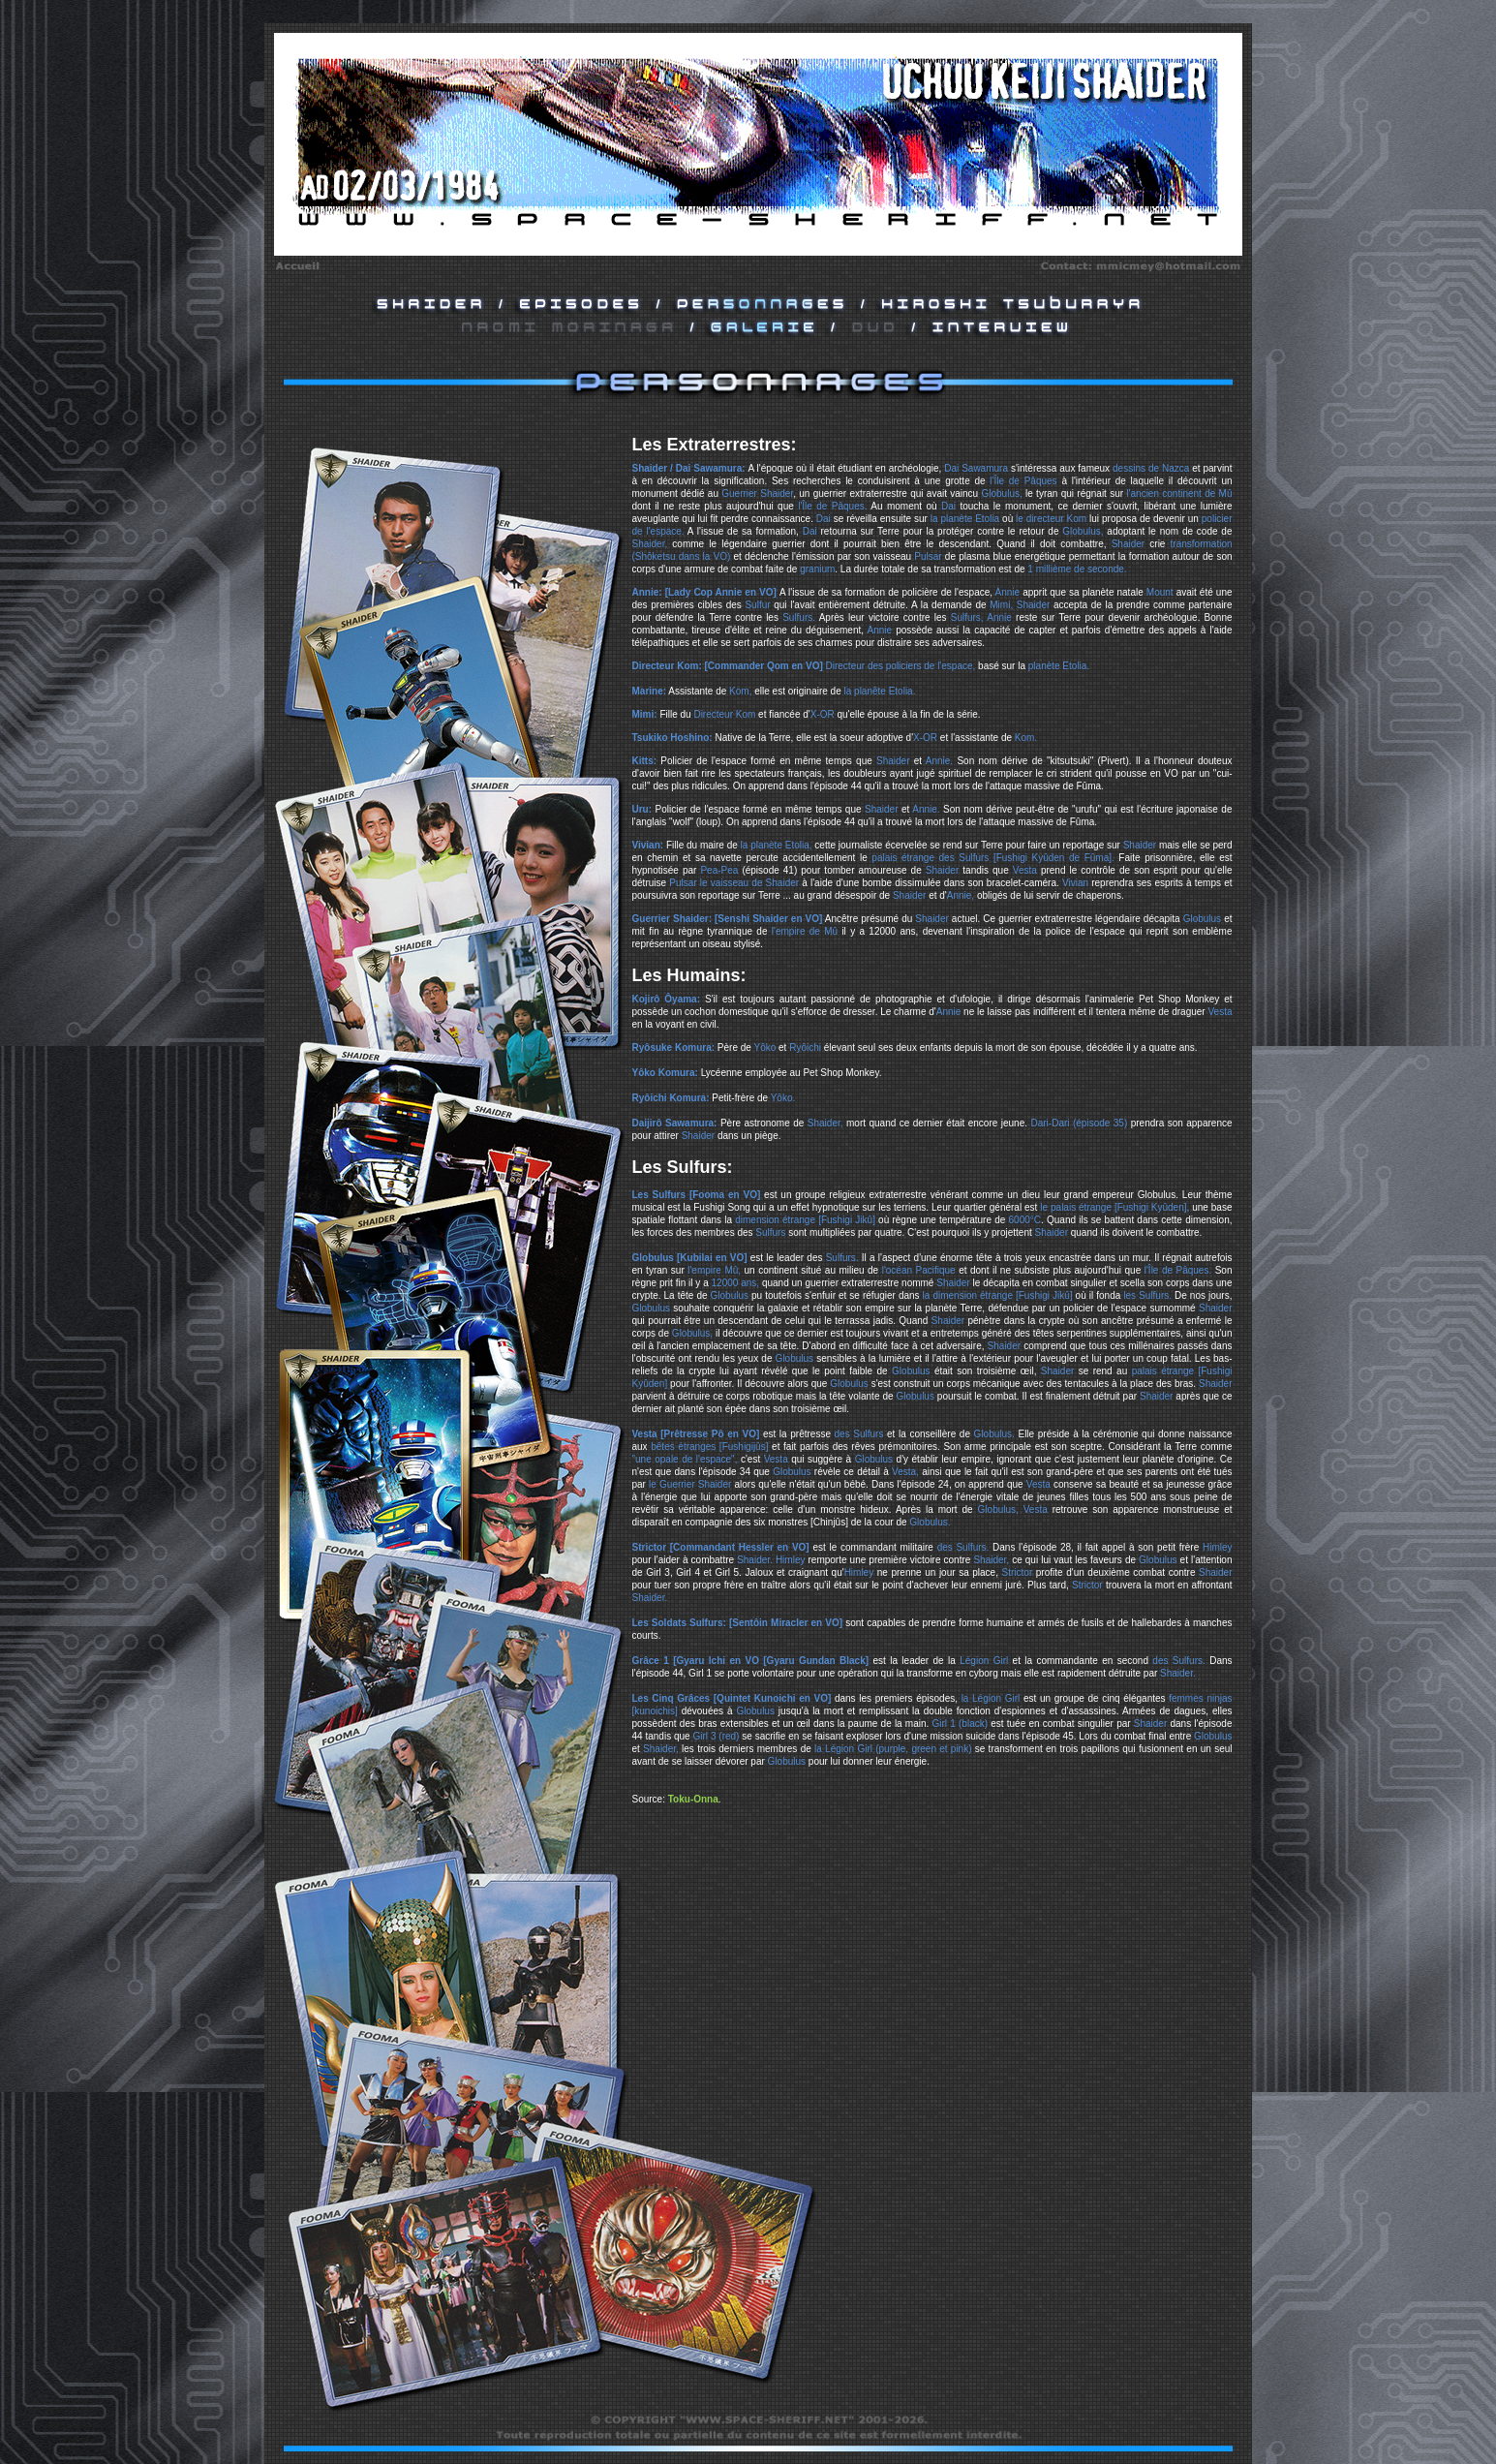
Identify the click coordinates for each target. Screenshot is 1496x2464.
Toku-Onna (693, 1799)
